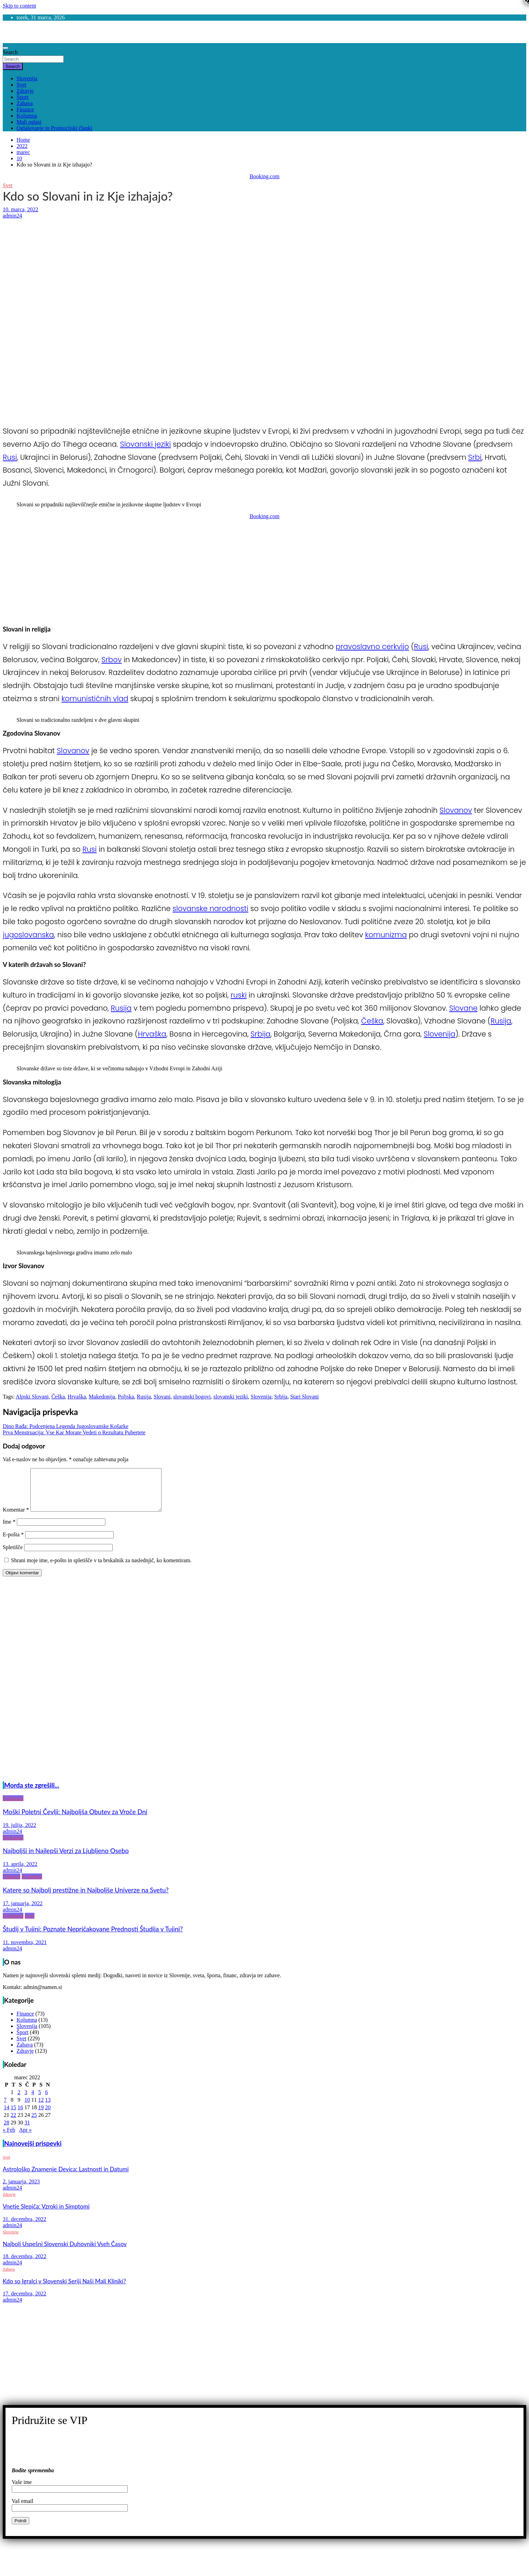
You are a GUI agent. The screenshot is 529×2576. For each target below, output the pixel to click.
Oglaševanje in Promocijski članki (54, 128)
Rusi (10, 457)
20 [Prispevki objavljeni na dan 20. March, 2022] (48, 2116)
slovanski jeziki (231, 1397)
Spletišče (13, 1555)
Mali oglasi (29, 122)
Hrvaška (152, 1034)
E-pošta (13, 1543)
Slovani (162, 1397)
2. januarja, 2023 (21, 2190)
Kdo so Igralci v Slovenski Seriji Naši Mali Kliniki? (64, 2289)
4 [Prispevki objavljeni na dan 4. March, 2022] (32, 2100)
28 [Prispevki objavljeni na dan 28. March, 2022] (6, 2131)
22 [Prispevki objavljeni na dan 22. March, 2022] (13, 2123)
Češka (372, 1021)
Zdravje (25, 91)
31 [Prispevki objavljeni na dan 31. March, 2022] (27, 2131)
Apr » (25, 2138)
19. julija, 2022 (19, 1833)
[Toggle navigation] (5, 48)
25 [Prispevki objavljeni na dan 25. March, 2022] (34, 2123)
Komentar (16, 1518)
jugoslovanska (28, 935)
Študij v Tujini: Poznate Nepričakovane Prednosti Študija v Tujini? (93, 1937)
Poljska (126, 1397)
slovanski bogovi (192, 1397)
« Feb (9, 2138)
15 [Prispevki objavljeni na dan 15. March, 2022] (13, 2116)
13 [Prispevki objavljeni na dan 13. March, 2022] (48, 2108)
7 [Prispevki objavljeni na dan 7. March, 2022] (5, 2108)
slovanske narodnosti (210, 908)
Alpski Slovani (32, 1397)
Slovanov (73, 751)
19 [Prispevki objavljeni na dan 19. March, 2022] (41, 2116)
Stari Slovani (304, 1397)
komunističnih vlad (94, 699)
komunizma (386, 935)
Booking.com (265, 176)
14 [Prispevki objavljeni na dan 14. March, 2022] (6, 2116)
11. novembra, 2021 (24, 1950)
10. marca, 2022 (20, 209)
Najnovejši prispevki (33, 2151)
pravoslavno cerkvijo (372, 646)
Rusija (121, 1008)
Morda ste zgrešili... (31, 1793)
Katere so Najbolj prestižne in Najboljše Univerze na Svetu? (86, 1898)
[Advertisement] (209, 270)
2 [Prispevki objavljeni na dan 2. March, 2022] (19, 2100)
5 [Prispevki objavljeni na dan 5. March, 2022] (39, 2100)
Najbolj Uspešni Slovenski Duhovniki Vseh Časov (65, 2252)
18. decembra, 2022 (24, 2264)
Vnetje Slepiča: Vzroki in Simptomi (46, 2214)
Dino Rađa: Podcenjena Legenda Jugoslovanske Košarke (65, 1426)
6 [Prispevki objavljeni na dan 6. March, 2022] (46, 2100)
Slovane (463, 1008)
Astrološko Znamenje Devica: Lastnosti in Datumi (66, 2177)
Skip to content (19, 6)
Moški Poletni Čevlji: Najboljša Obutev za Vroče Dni (75, 1820)
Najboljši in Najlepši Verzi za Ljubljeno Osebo (66, 1859)
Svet (21, 85)
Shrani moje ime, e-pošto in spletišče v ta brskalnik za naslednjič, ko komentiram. (101, 1569)
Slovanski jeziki (145, 444)
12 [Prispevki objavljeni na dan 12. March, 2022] (41, 2108)
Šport (23, 97)
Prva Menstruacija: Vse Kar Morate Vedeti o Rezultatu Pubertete (74, 1432)
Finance (25, 109)
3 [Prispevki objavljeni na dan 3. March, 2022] (25, 2100)
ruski (239, 995)
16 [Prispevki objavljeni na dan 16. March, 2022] (20, 2116)
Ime (9, 1530)
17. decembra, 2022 (24, 2302)
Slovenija (27, 78)
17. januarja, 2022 (23, 1912)
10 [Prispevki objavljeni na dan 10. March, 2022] (27, 2108)
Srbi (474, 457)
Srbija (261, 1034)
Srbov (111, 660)
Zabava (25, 103)
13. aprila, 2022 (20, 1872)
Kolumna (27, 116)
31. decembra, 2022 (24, 2227)
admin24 (12, 216)
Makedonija (102, 1397)
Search (10, 52)
